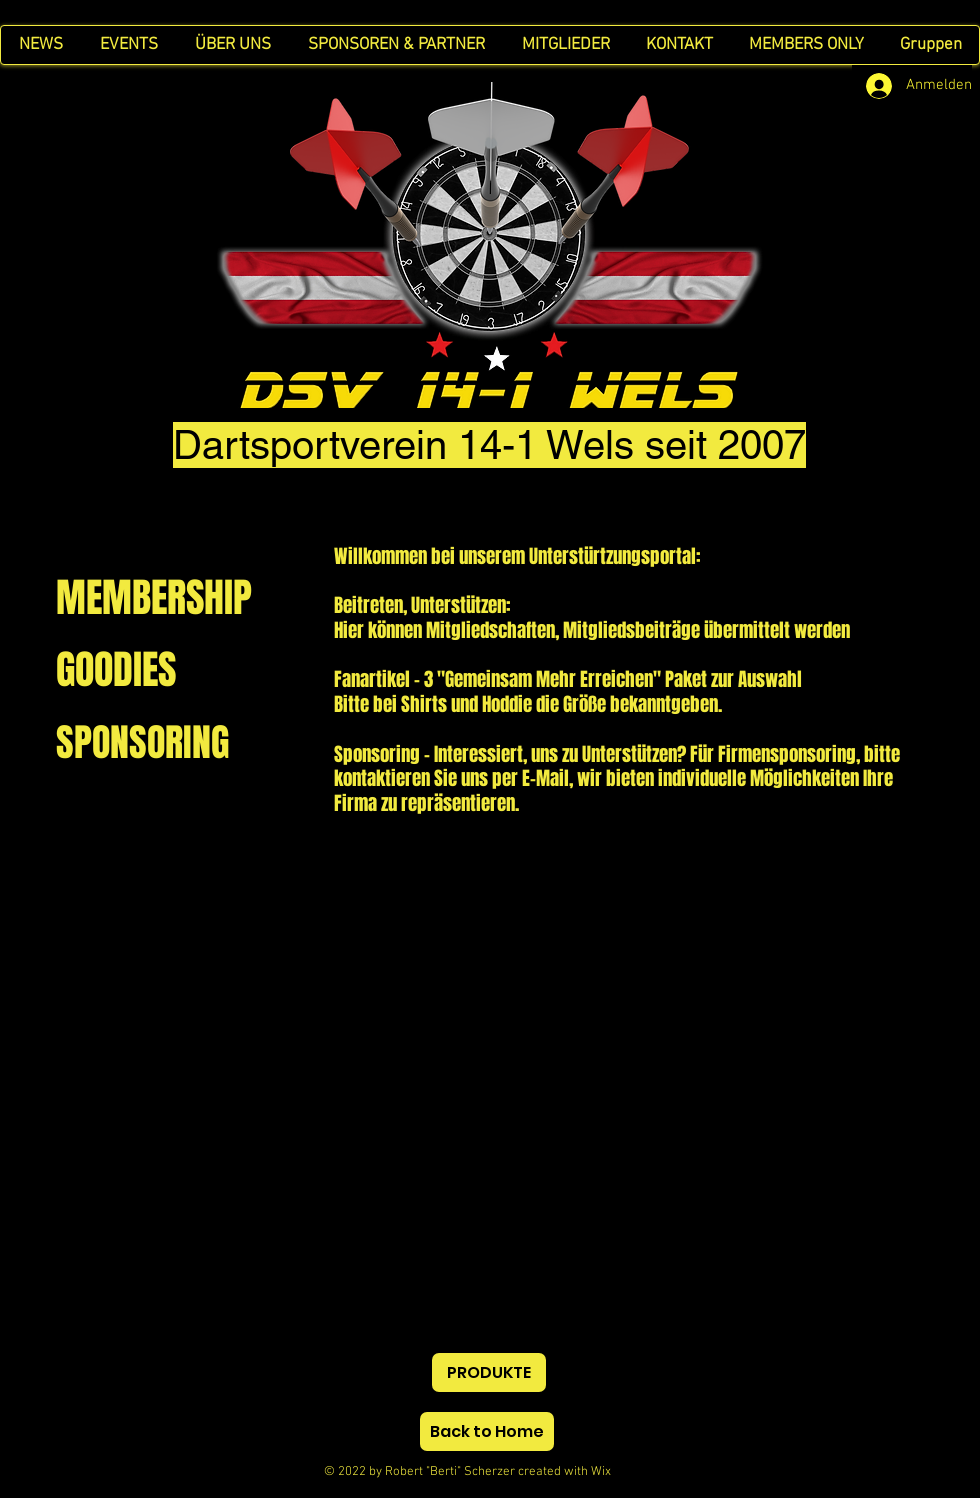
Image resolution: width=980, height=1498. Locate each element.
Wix (619, 1472)
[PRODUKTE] (489, 1372)
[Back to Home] (487, 1431)
